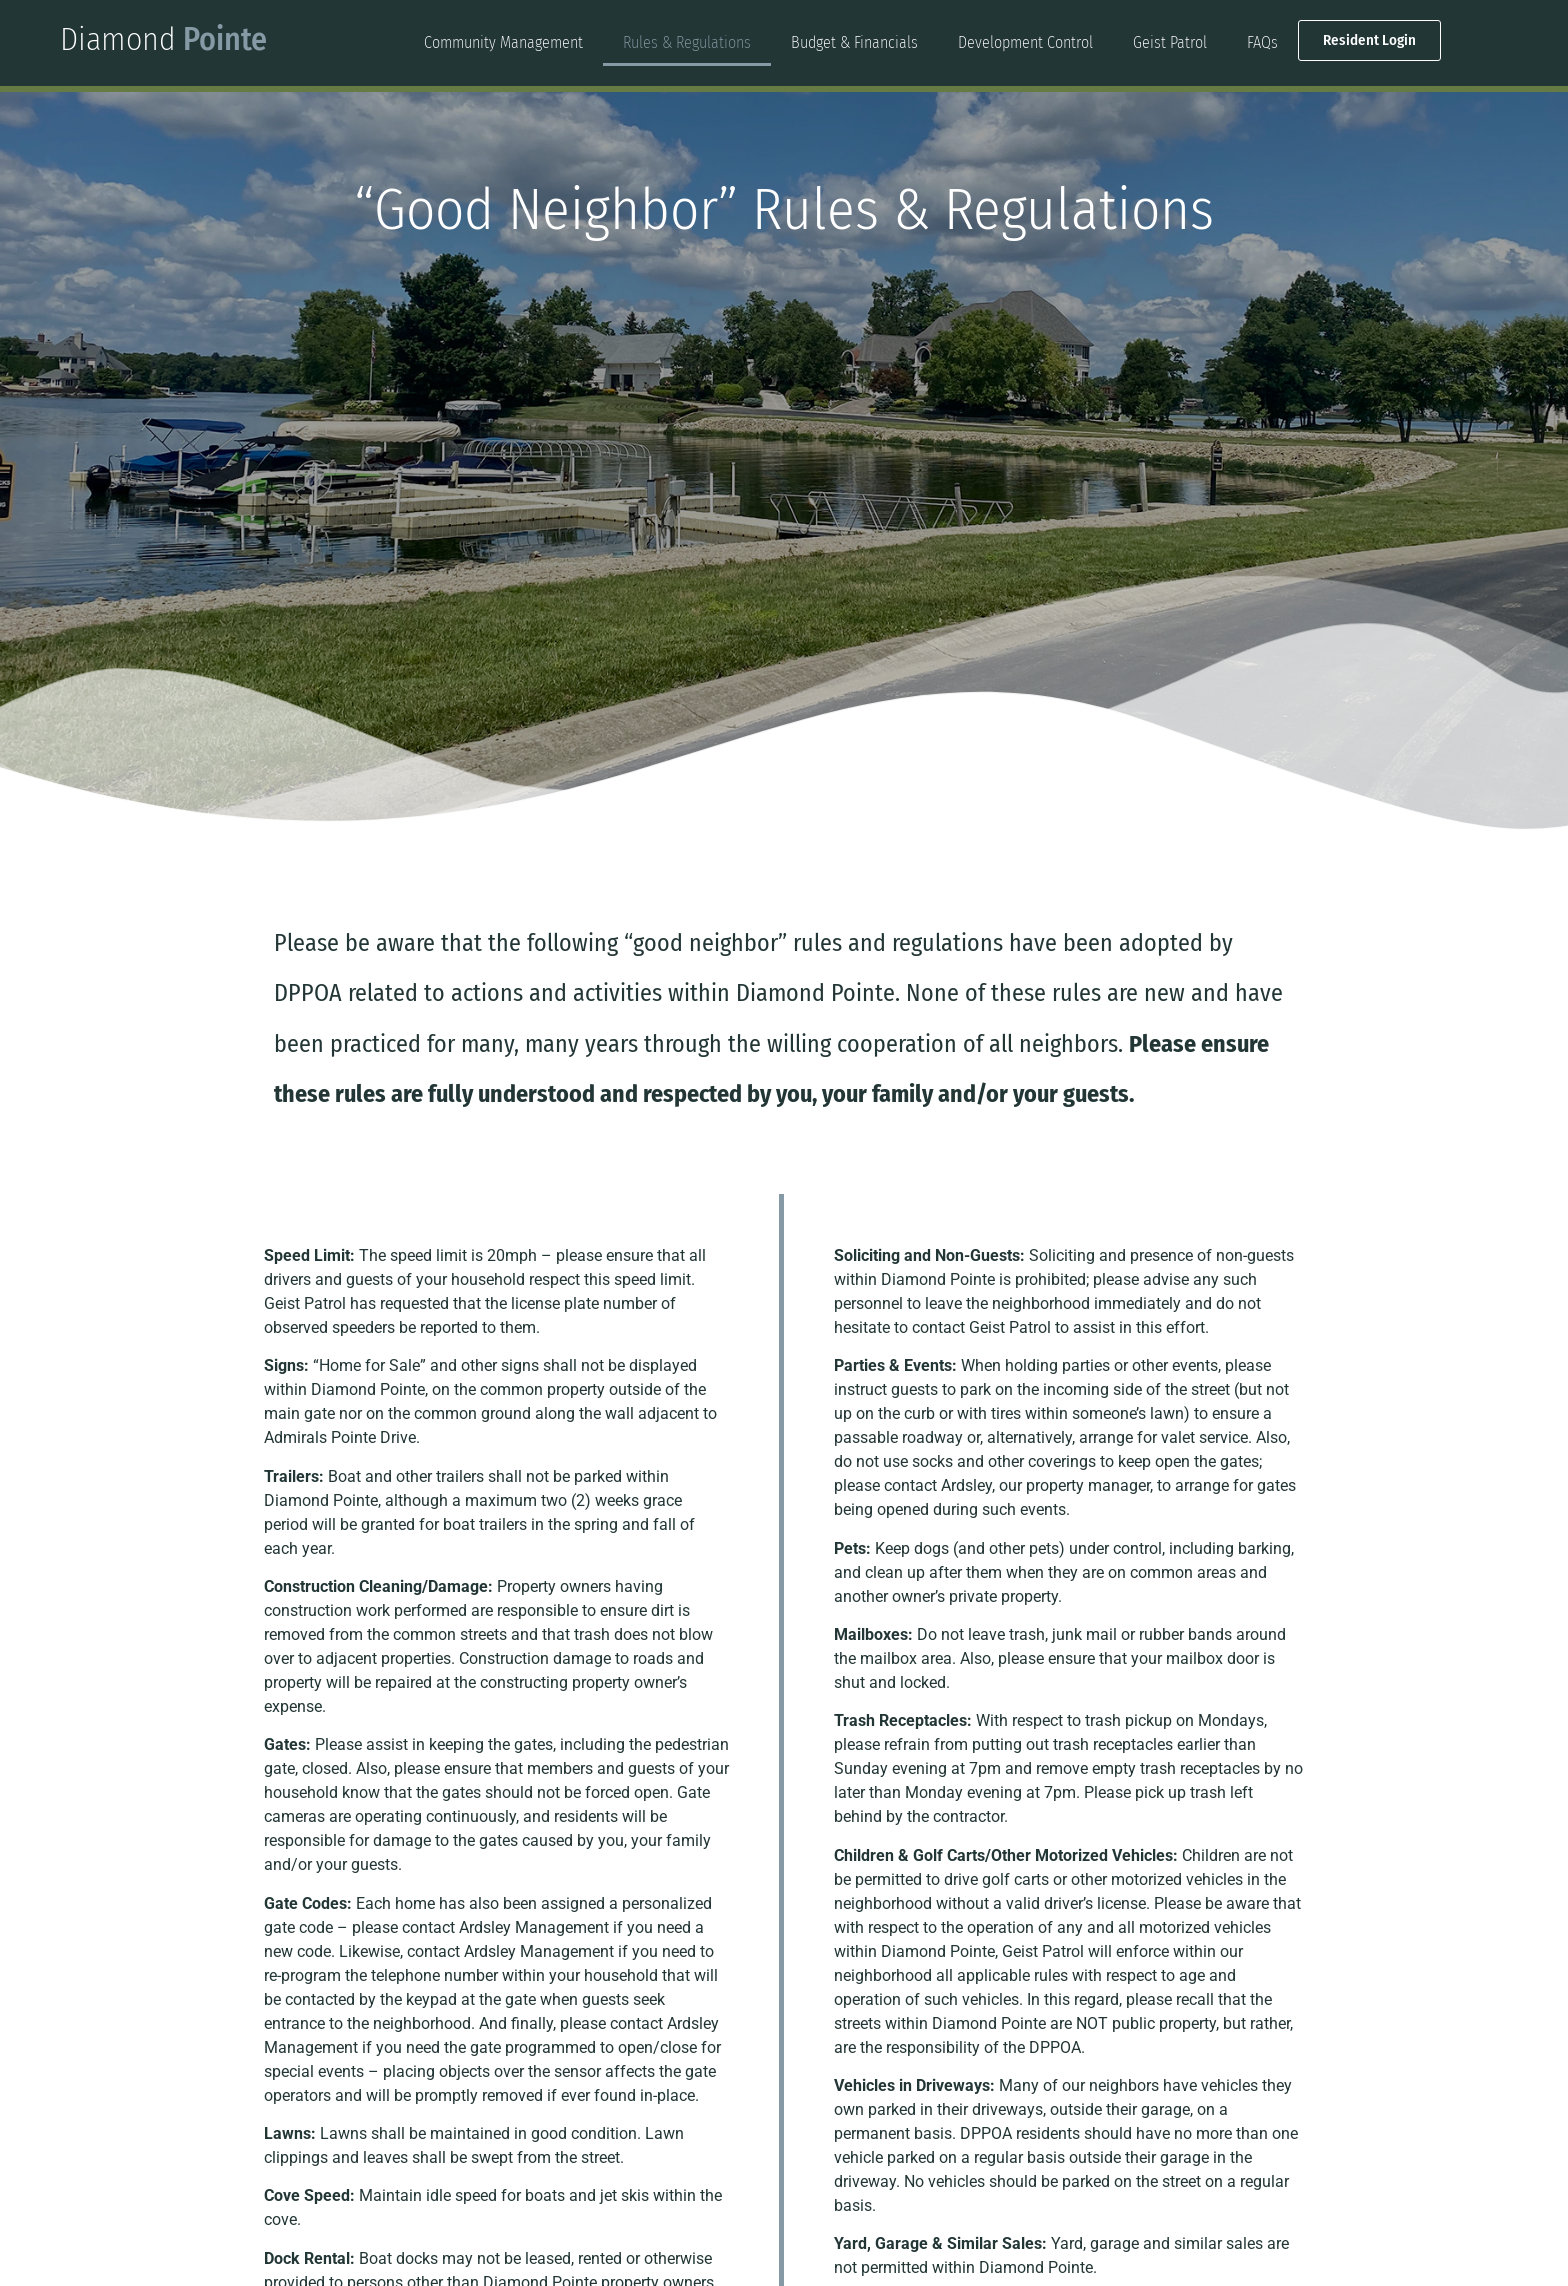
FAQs (1262, 42)
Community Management (503, 42)
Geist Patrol (1170, 42)
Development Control (1025, 42)
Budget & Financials (854, 42)
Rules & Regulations (687, 42)
